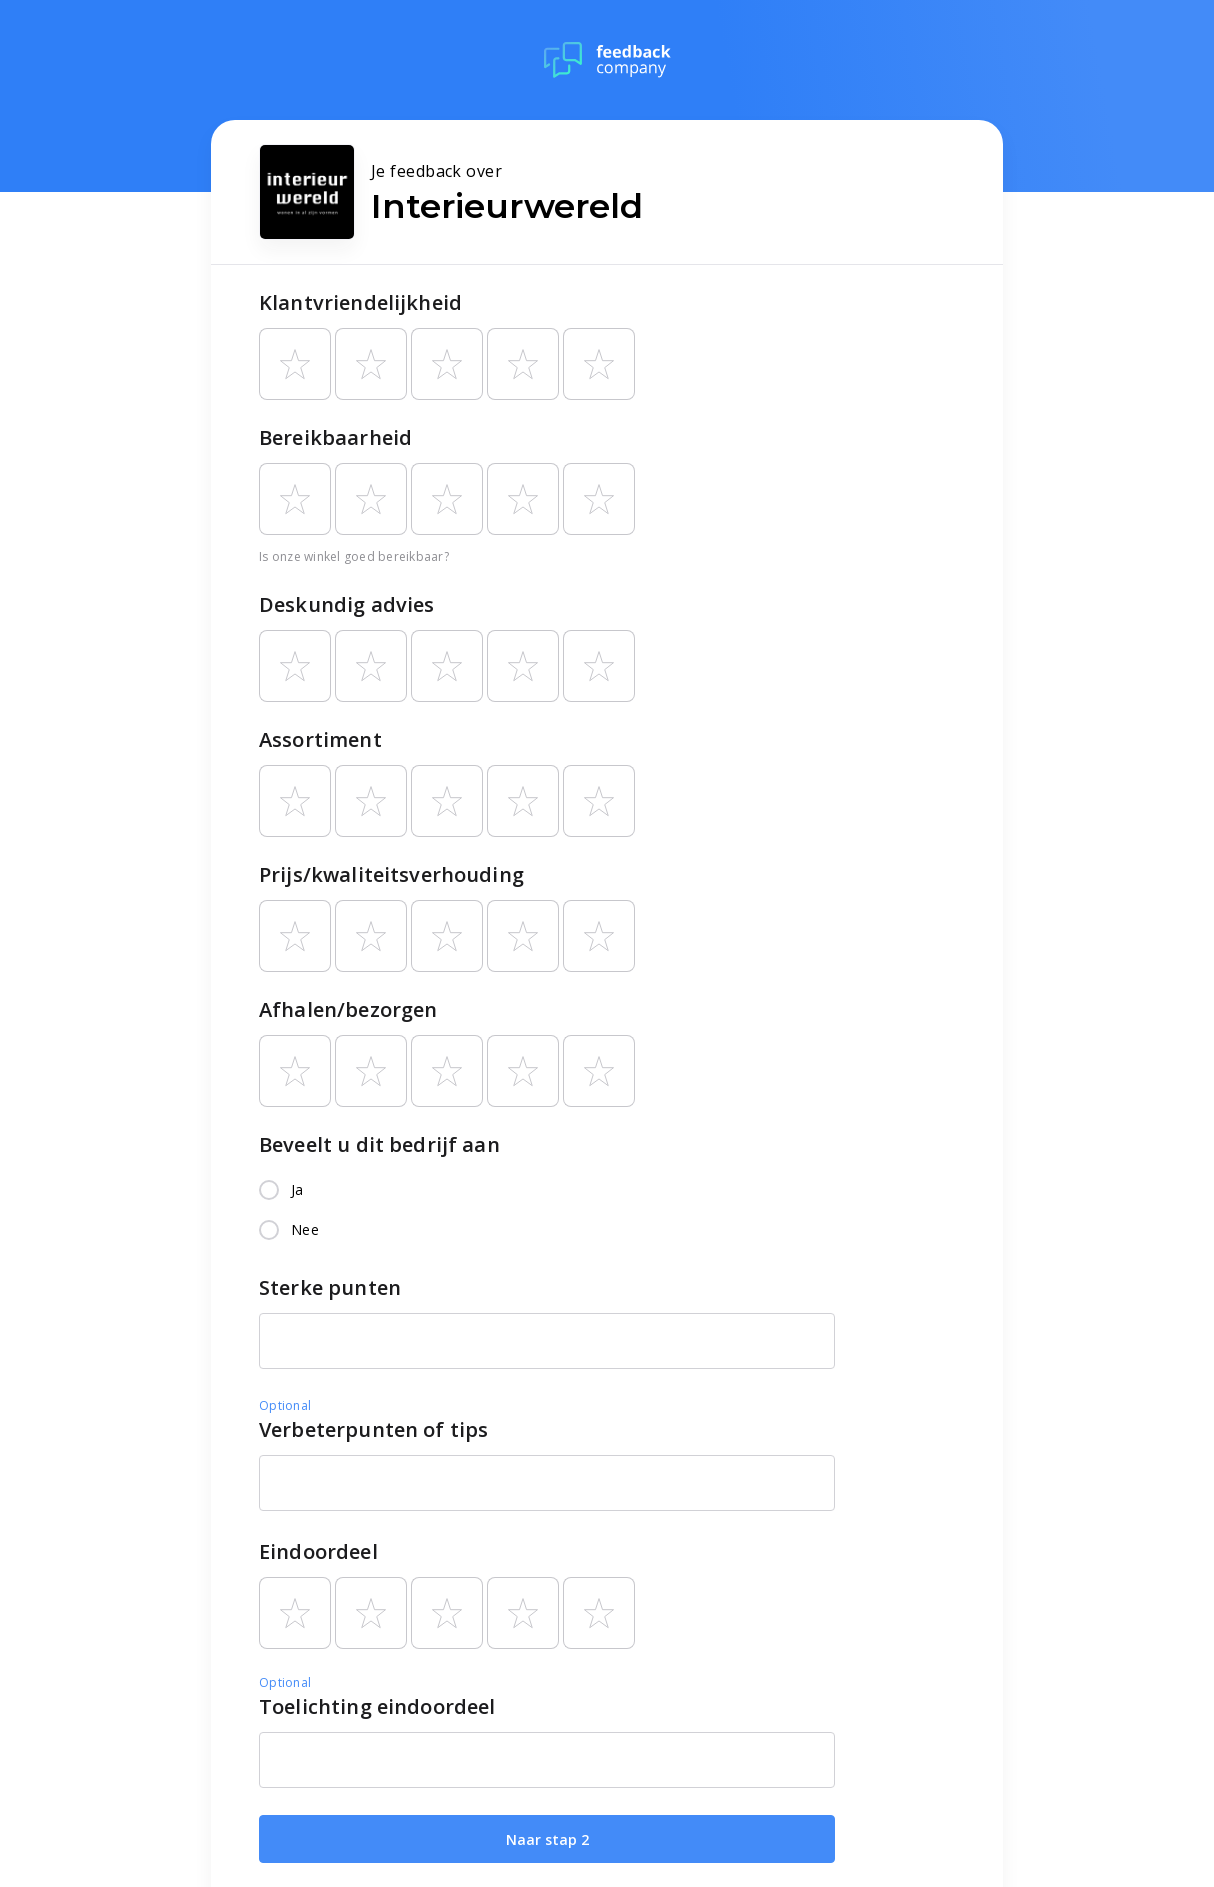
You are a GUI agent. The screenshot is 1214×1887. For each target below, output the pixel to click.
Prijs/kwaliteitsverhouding (391, 874)
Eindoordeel (318, 1551)
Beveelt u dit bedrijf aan (379, 1144)
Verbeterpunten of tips (373, 1429)
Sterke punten (330, 1287)
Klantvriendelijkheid (360, 302)
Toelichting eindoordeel (377, 1706)
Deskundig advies (346, 604)
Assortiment (320, 739)
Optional (285, 1405)
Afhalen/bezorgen (348, 1009)
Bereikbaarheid (335, 437)
